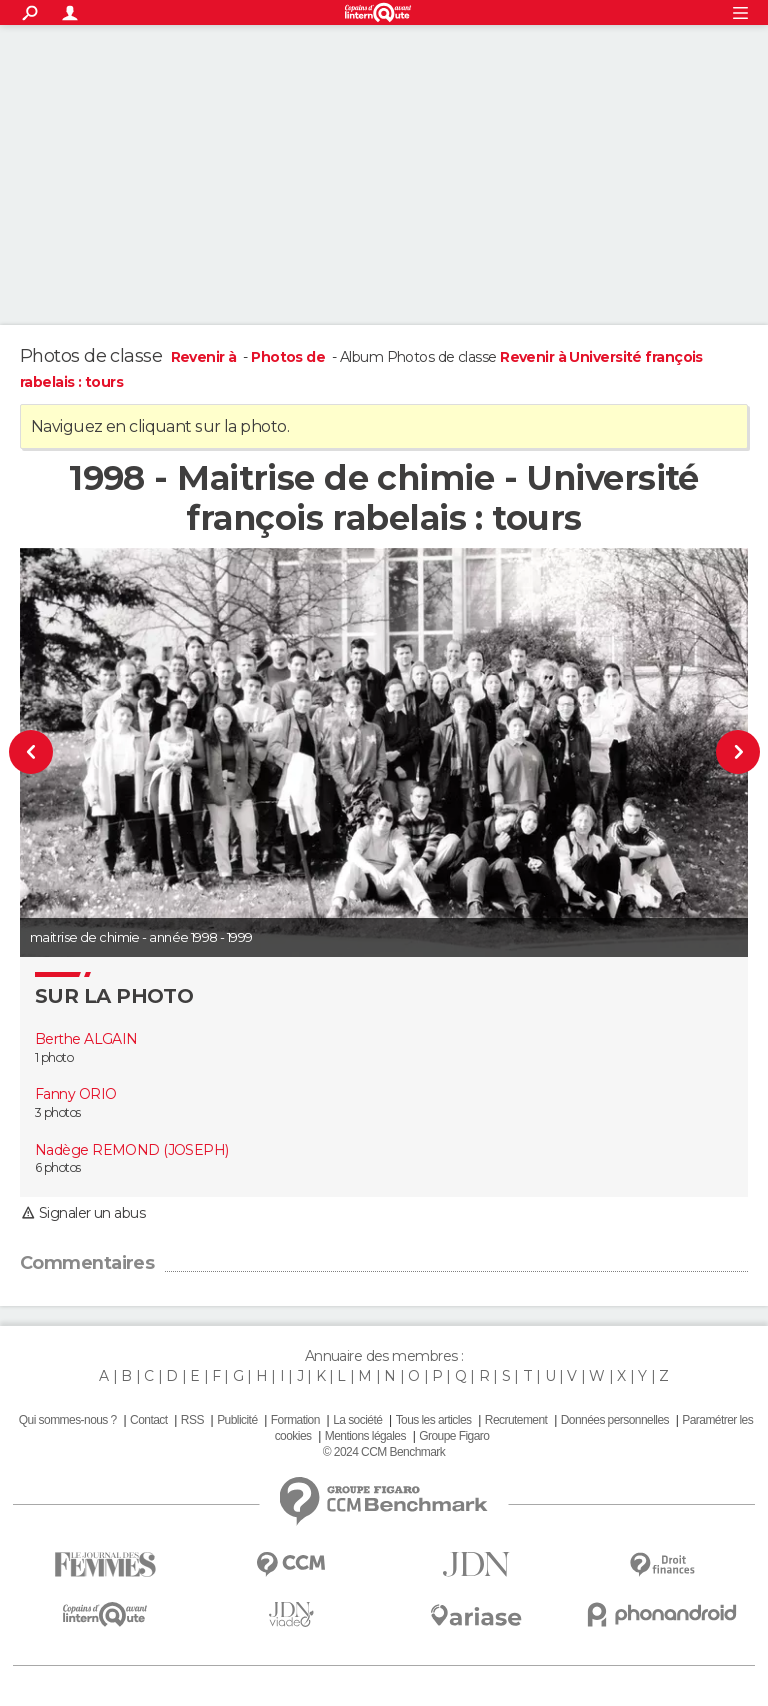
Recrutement (516, 1420)
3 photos (58, 1112)
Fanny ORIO (75, 1094)
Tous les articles (434, 1420)
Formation (295, 1420)
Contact (148, 1420)
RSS (192, 1420)
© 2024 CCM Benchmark (384, 1452)
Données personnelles (615, 1420)
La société (357, 1420)
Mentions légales (365, 1436)
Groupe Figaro (454, 1436)
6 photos (58, 1167)
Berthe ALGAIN (86, 1039)
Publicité (237, 1420)
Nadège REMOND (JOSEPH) (132, 1150)
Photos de (289, 357)
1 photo (54, 1057)
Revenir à (205, 357)
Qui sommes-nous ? (68, 1420)
